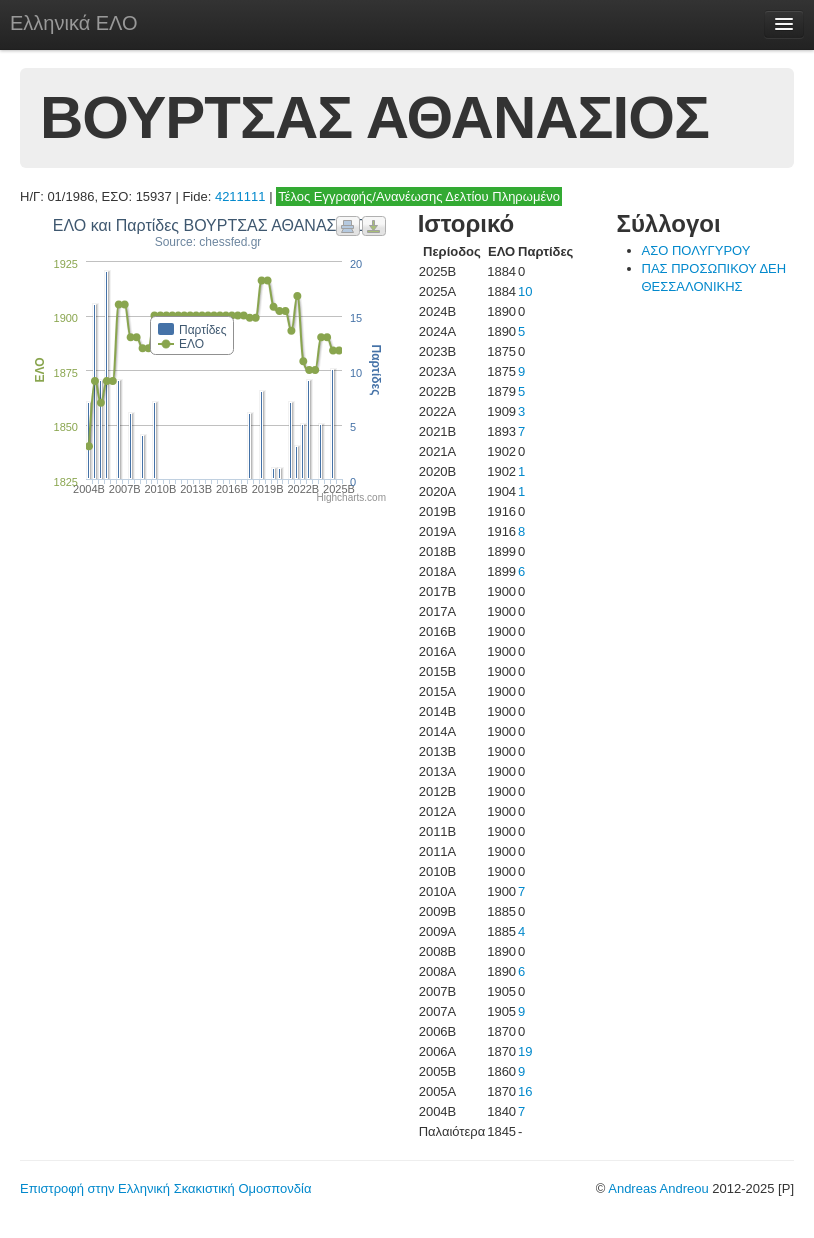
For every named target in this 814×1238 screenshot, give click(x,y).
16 (525, 1091)
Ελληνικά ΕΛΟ (74, 23)
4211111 (240, 196)
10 (525, 291)
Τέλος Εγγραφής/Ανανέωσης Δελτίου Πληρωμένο (419, 196)
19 (525, 1051)
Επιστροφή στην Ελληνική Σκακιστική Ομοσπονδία (165, 1188)
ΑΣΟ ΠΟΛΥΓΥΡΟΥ (696, 250)
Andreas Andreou (658, 1188)
